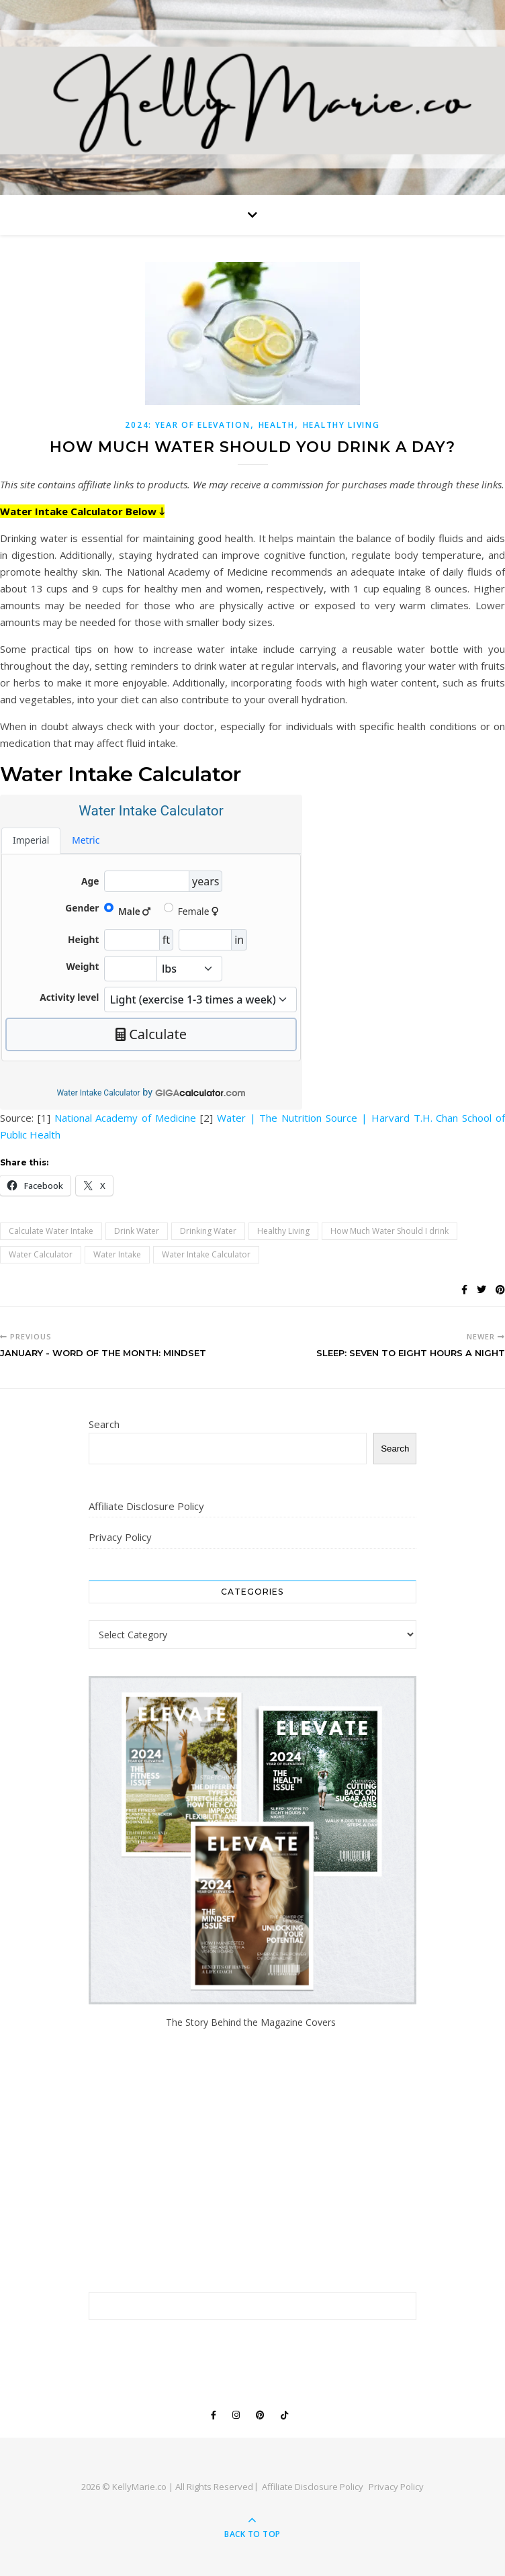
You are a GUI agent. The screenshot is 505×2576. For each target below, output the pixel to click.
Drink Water (136, 1231)
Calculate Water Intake (51, 1231)
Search (104, 1424)
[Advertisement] (253, 2161)
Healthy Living (341, 425)
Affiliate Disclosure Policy (146, 1506)
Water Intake (117, 1254)
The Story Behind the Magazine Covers (252, 2022)
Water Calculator (41, 1254)
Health (277, 425)
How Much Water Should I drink (389, 1231)
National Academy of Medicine (125, 1117)
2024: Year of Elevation (187, 425)
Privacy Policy (120, 1537)
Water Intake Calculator (98, 1093)
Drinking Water (208, 1231)
